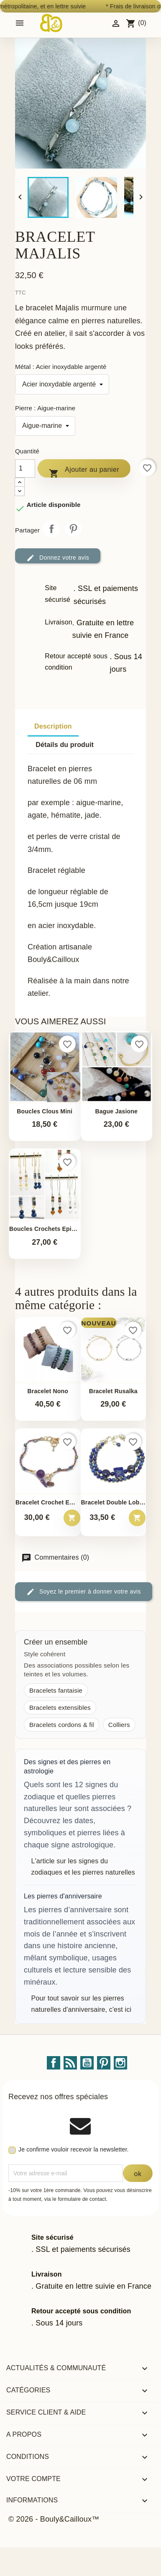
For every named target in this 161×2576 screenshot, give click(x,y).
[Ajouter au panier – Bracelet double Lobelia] (137, 1517)
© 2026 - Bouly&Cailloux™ (53, 2519)
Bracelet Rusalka (113, 1391)
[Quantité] (25, 468)
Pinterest (73, 528)
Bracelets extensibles (60, 1707)
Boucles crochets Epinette (44, 1229)
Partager (51, 528)
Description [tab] (53, 726)
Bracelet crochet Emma (47, 1502)
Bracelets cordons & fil (61, 1724)
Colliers (119, 1724)
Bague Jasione (116, 1111)
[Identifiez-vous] (116, 22)
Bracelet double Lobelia (113, 1502)
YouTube (87, 2062)
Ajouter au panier (84, 471)
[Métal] (62, 384)
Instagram (120, 2062)
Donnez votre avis (57, 558)
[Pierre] (45, 426)
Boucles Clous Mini (44, 1111)
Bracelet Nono (47, 1391)
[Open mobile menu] (20, 23)
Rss (70, 2062)
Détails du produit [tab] (65, 744)
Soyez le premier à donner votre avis (83, 1592)
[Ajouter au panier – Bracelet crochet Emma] (72, 1517)
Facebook (53, 2062)
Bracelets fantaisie (55, 1690)
